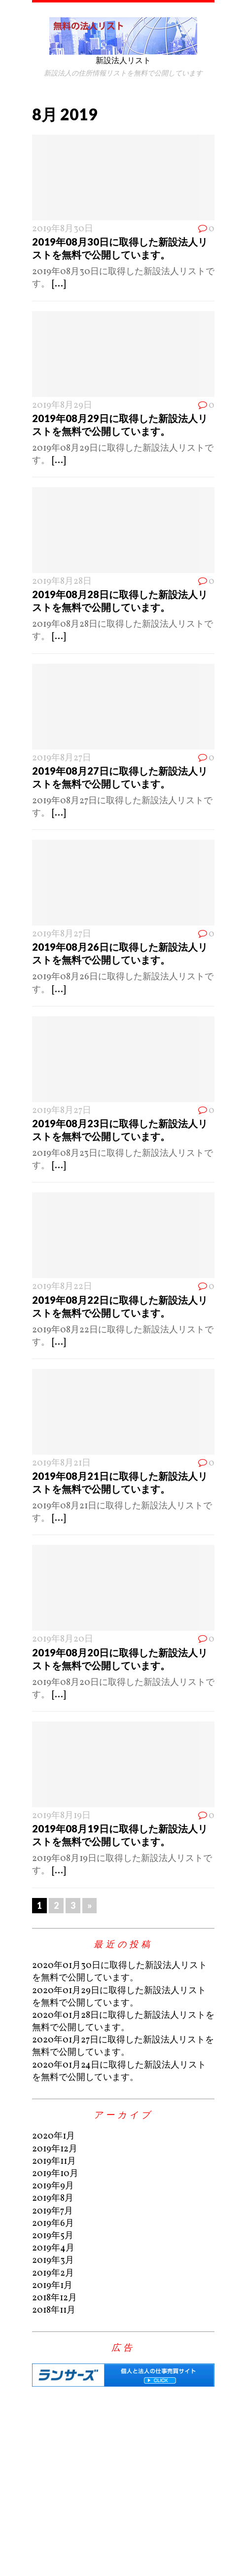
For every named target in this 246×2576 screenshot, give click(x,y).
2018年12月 (54, 2298)
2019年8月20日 (62, 1639)
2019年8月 (52, 2198)
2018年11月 (53, 2310)
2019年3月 (53, 2260)
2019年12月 (54, 2149)
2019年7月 (52, 2211)
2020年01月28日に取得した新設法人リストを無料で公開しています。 (123, 2021)
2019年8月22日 (62, 1287)
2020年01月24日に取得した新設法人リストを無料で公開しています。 (119, 2071)
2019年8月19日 (61, 1816)
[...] (59, 284)
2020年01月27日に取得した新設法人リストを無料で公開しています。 (123, 2046)
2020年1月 (53, 2136)
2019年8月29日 (62, 405)
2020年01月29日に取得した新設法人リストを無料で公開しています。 (119, 1997)
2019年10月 (55, 2174)
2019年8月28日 (62, 581)
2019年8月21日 (61, 1463)
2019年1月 (52, 2286)
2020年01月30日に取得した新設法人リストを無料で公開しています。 (119, 1972)
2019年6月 (53, 2224)
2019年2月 (53, 2273)
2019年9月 (53, 2186)
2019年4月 (53, 2248)
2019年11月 (54, 2161)
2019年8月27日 (61, 758)
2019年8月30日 (62, 229)
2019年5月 (52, 2236)
